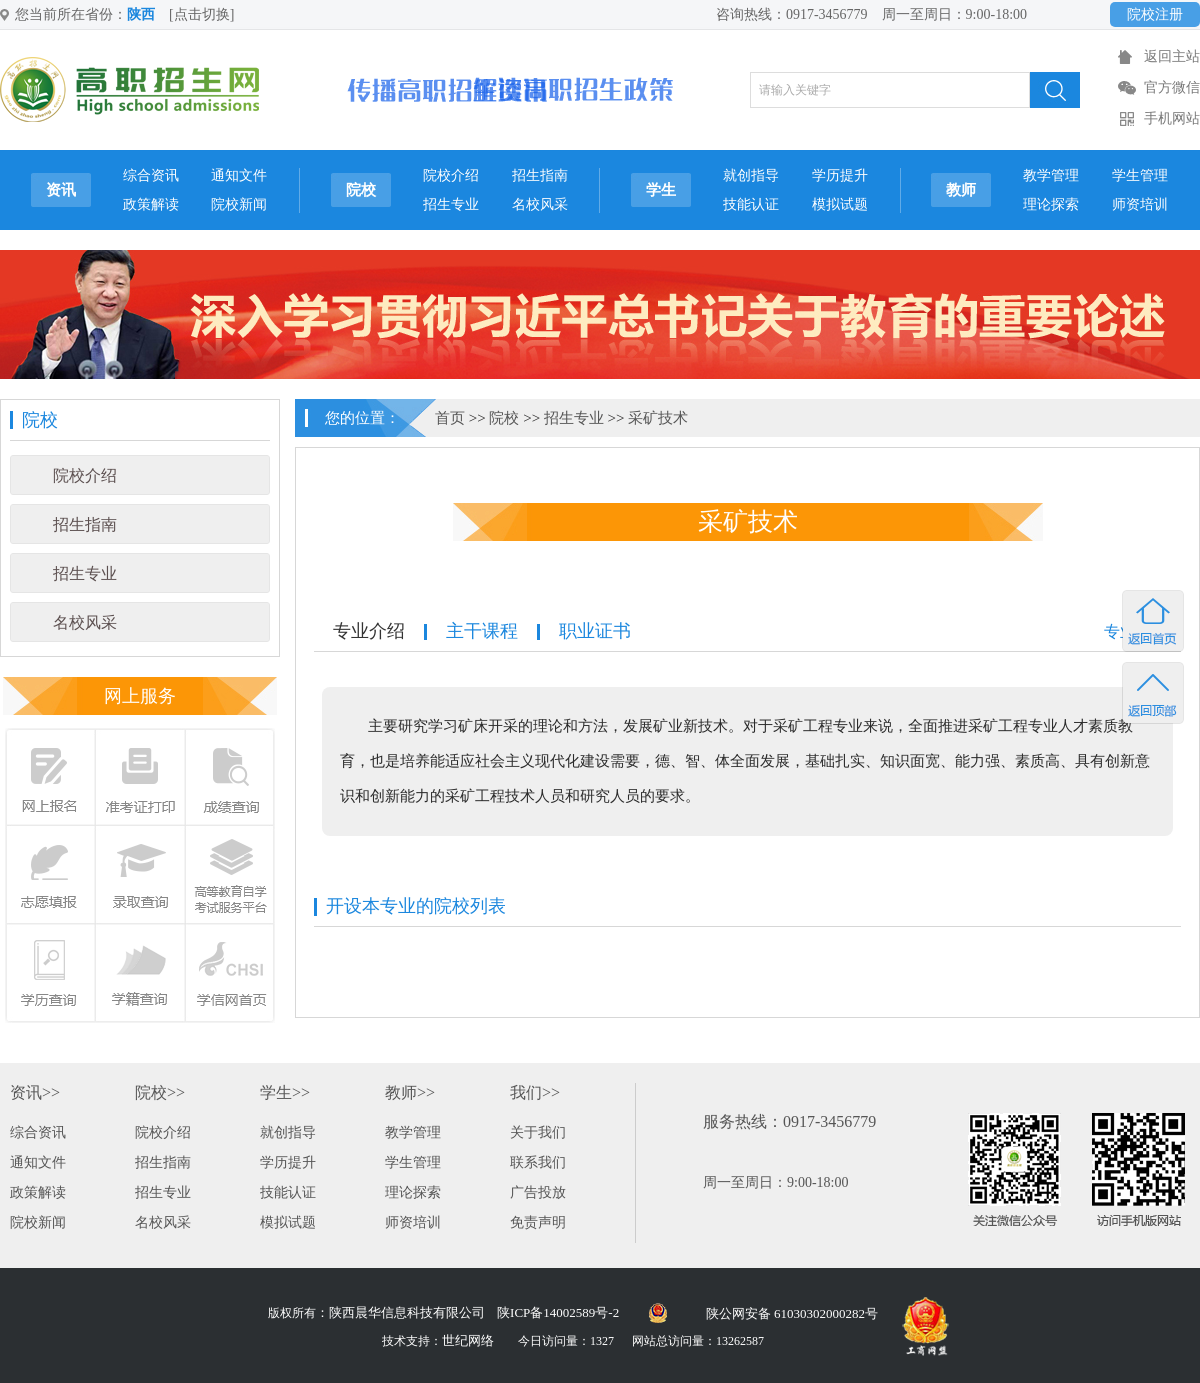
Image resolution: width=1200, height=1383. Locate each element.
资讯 (61, 190)
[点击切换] (201, 14)
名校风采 (540, 204)
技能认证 (751, 204)
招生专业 (451, 204)
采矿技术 (658, 418)
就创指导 (751, 175)
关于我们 (538, 1132)
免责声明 (538, 1222)
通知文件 (239, 175)
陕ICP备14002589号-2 (558, 1312)
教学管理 (1051, 175)
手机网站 (1172, 118)
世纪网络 (468, 1340)
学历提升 (840, 175)
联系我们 (538, 1162)
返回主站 (1172, 56)
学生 (661, 190)
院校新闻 (239, 204)
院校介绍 (451, 175)
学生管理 (1140, 175)
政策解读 (151, 204)
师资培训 (1140, 204)
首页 (450, 418)
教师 (961, 190)
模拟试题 (840, 204)
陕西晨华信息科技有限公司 (407, 1312)
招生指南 (540, 175)
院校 (361, 190)
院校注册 (1155, 14)
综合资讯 (151, 175)
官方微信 (1172, 87)
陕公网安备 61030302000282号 (792, 1313)
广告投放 (538, 1192)
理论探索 (1051, 204)
